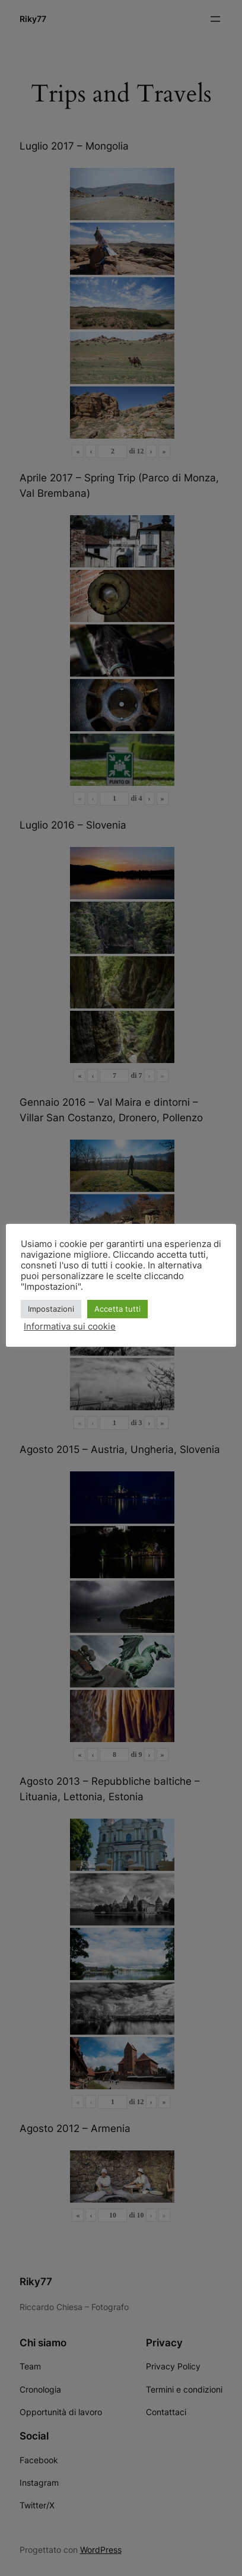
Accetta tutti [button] (117, 1309)
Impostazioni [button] (51, 1309)
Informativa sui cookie (70, 1326)
